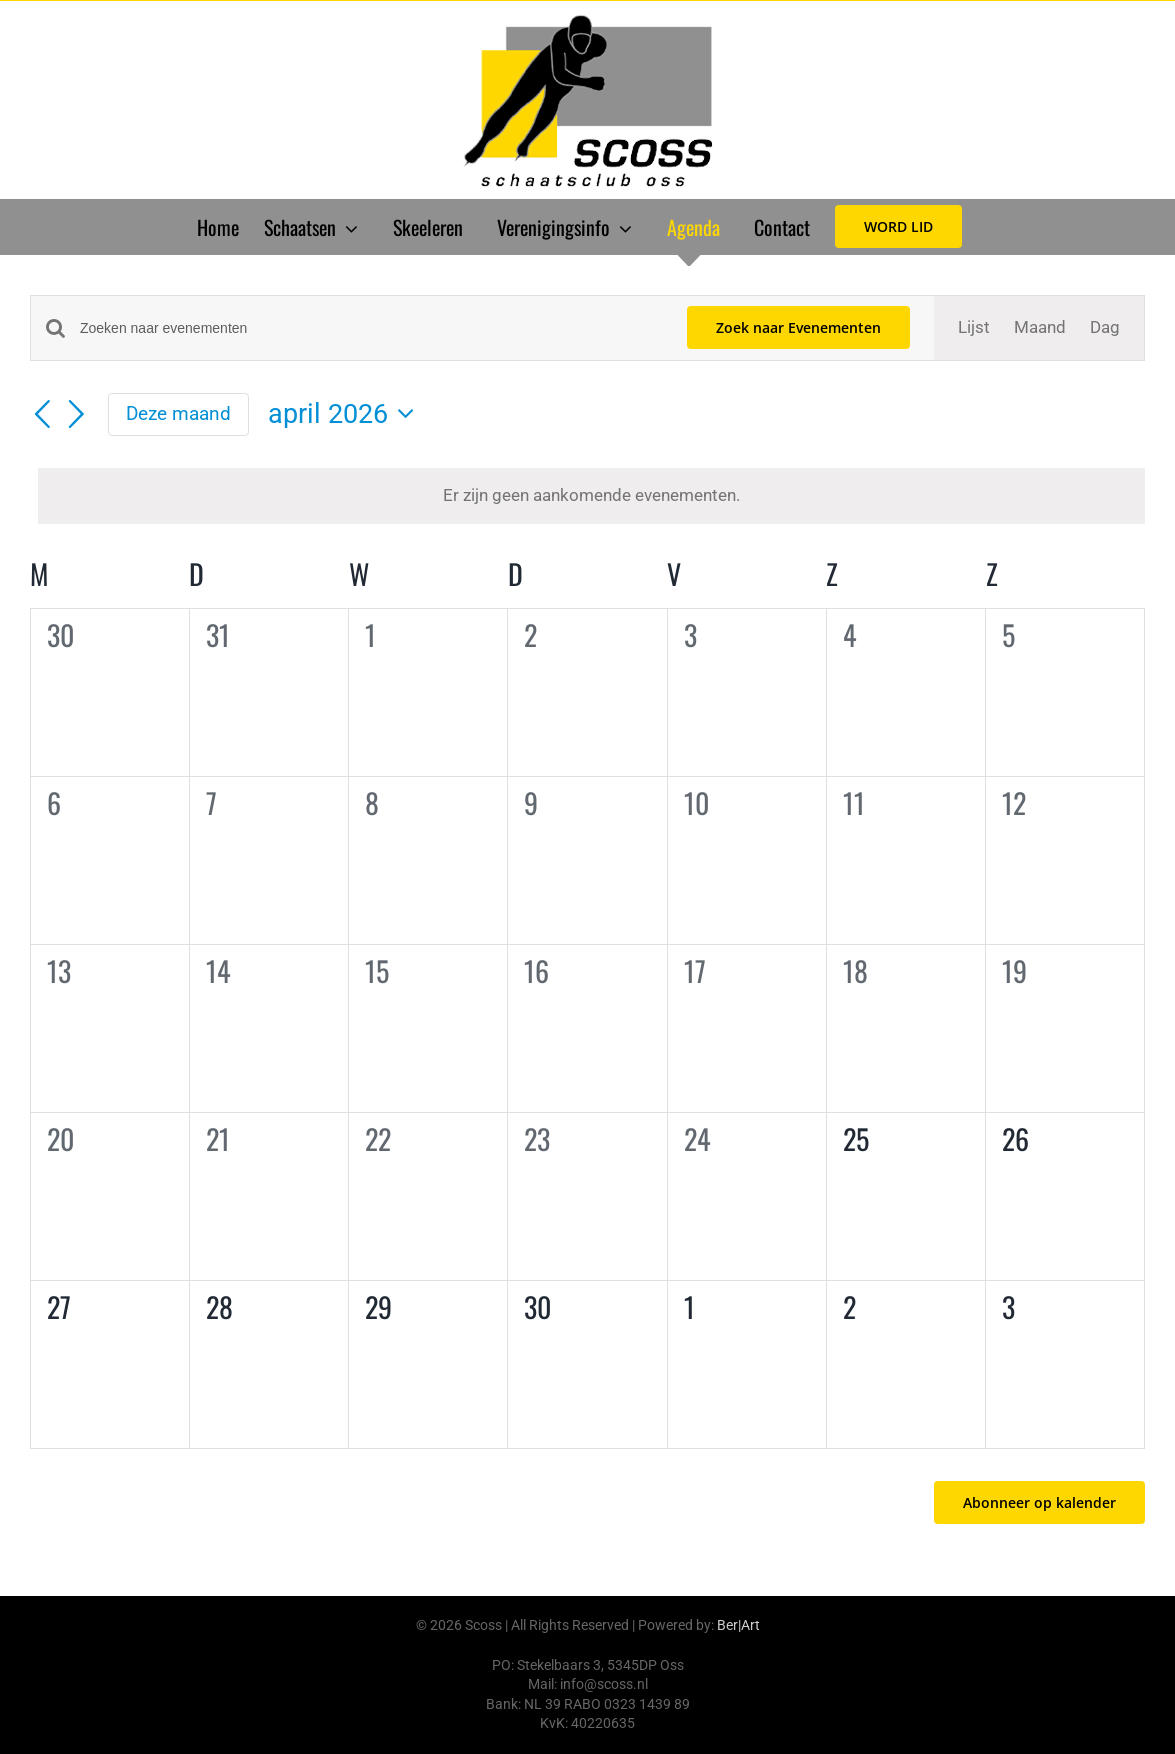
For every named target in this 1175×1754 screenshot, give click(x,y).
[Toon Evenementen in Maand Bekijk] (1040, 328)
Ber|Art (738, 1625)
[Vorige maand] (42, 416)
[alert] (591, 496)
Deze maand (178, 413)
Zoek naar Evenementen (798, 327)
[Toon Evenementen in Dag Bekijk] (1105, 328)
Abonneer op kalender (1039, 1502)
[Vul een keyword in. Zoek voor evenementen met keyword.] (371, 328)
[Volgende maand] (77, 416)
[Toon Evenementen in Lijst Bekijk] (974, 328)
